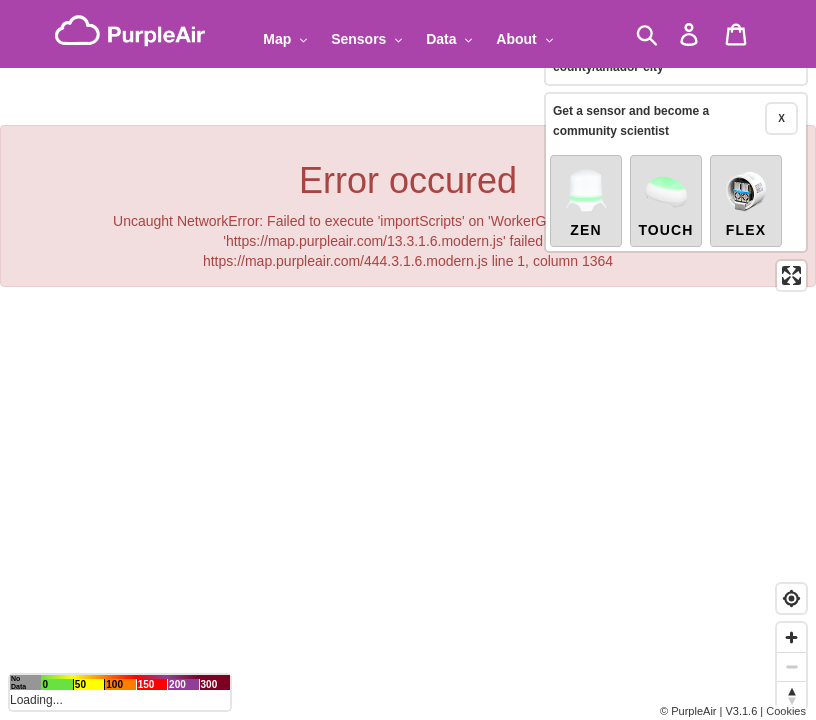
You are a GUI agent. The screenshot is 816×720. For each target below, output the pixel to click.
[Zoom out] (791, 666)
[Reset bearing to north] (791, 695)
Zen (586, 202)
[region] (408, 360)
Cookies (786, 711)
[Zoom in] (791, 637)
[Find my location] (791, 598)
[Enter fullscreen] (791, 275)
